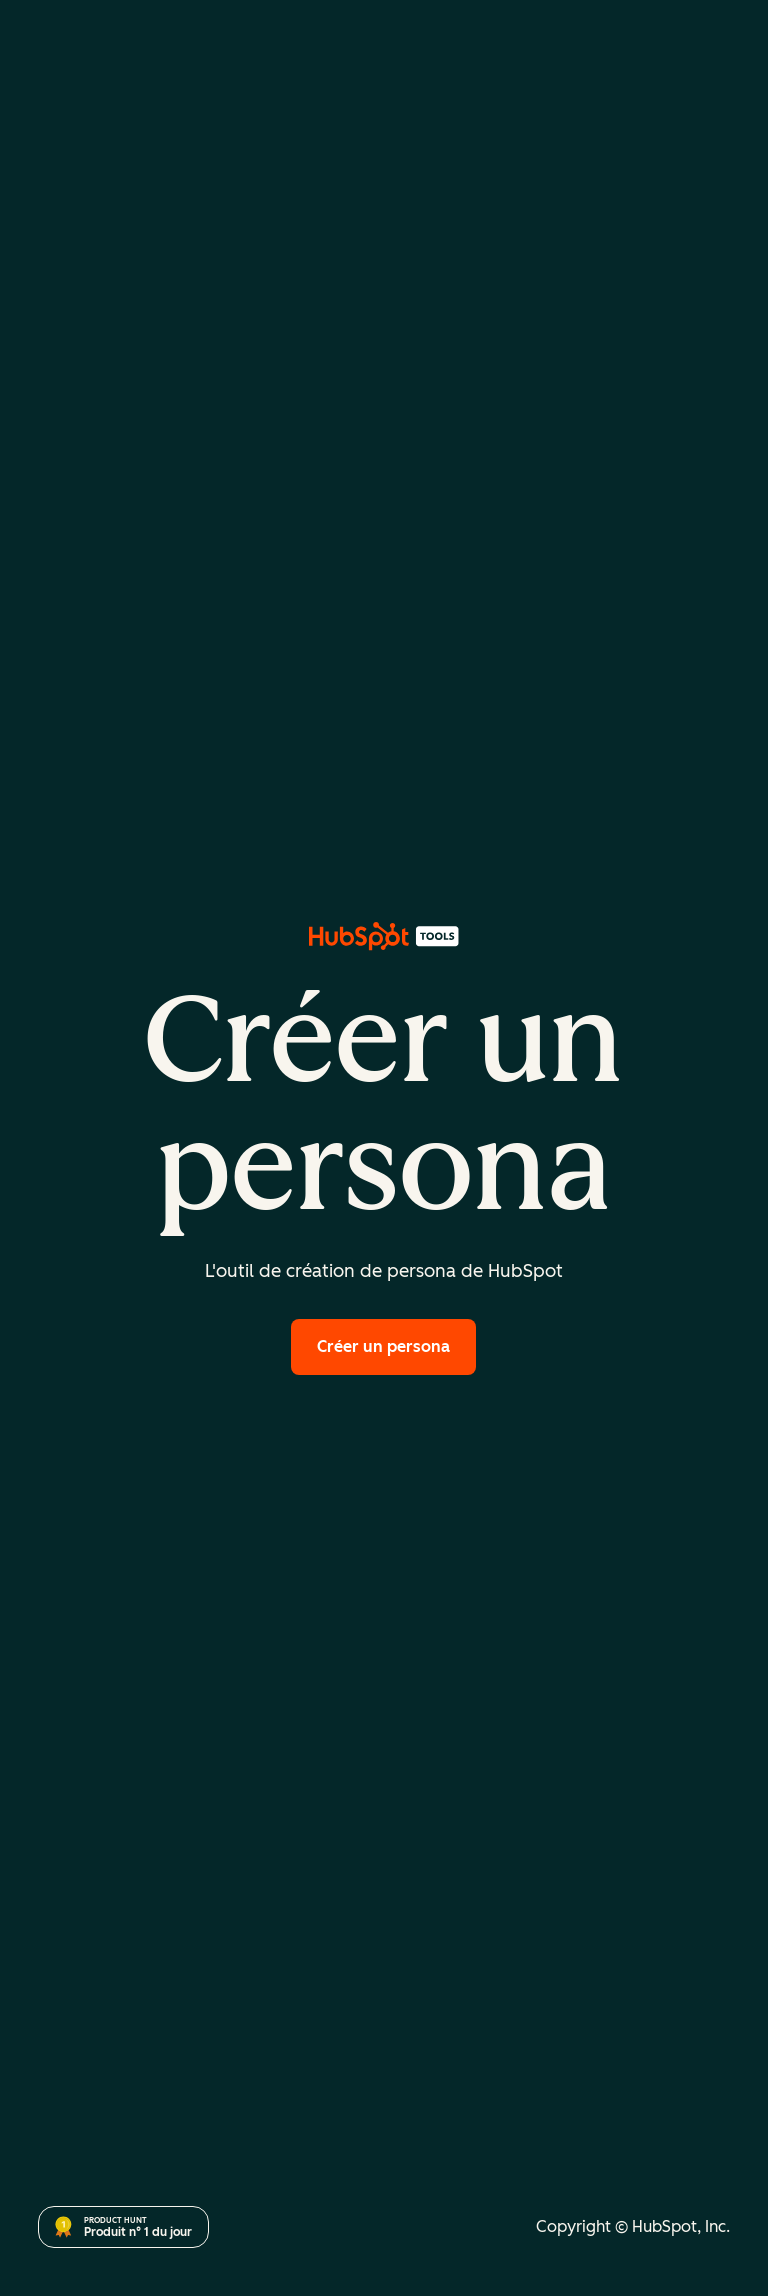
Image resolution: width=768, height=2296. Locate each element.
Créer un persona (383, 1346)
